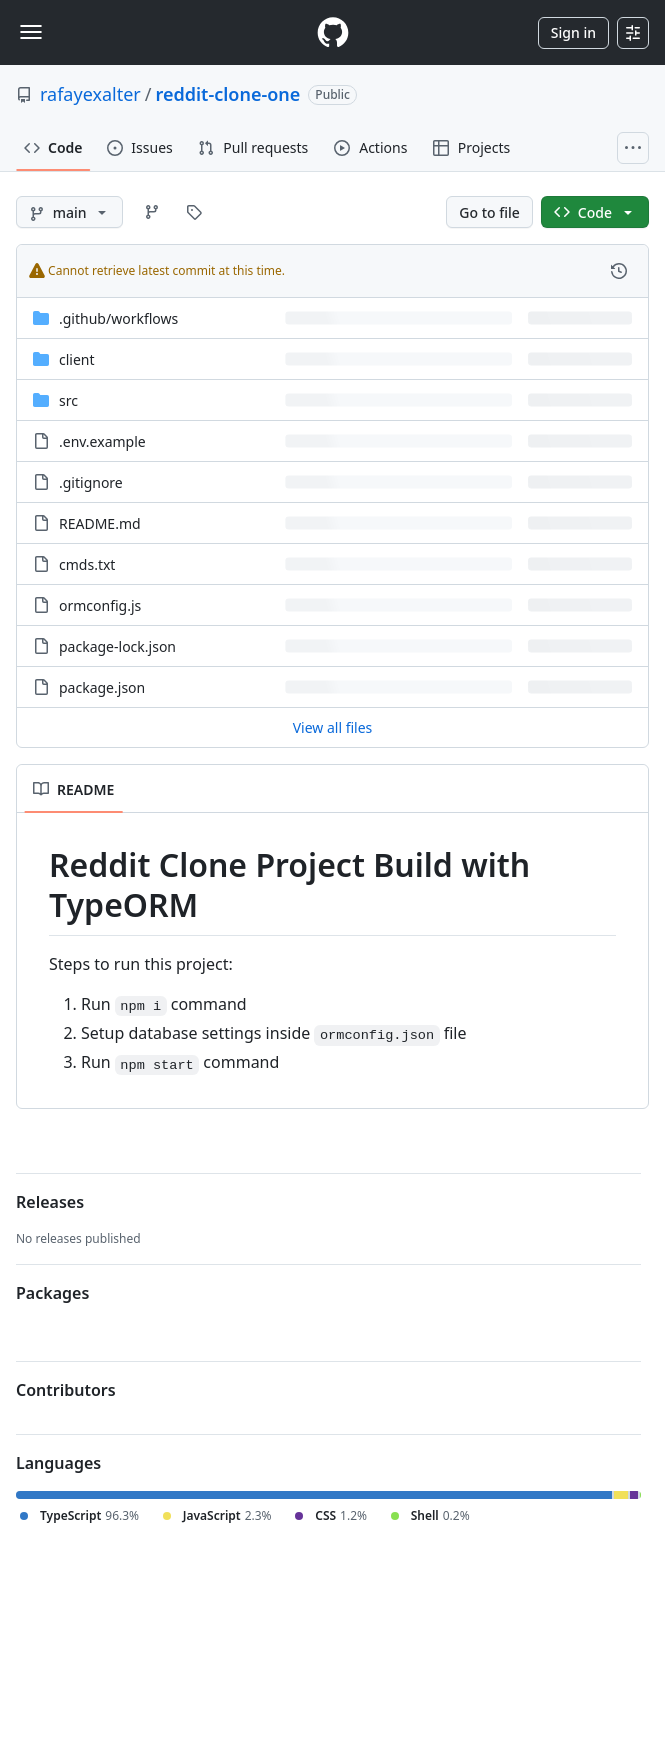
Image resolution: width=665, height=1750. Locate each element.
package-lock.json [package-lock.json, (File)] (117, 646)
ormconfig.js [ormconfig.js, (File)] (100, 605)
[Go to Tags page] (194, 212)
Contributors (66, 1390)
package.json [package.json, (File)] (102, 687)
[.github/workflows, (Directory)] (118, 318)
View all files (333, 727)
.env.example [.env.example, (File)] (102, 441)
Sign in (573, 32)
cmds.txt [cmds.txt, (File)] (87, 564)
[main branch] (69, 212)
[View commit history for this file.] (619, 271)
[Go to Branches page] (152, 212)
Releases (50, 1202)
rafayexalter (90, 94)
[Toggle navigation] (31, 32)
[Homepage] (333, 32)
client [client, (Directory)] (77, 359)
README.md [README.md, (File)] (100, 523)
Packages (52, 1293)
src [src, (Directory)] (68, 400)
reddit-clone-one (228, 94)
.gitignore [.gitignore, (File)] (91, 482)
